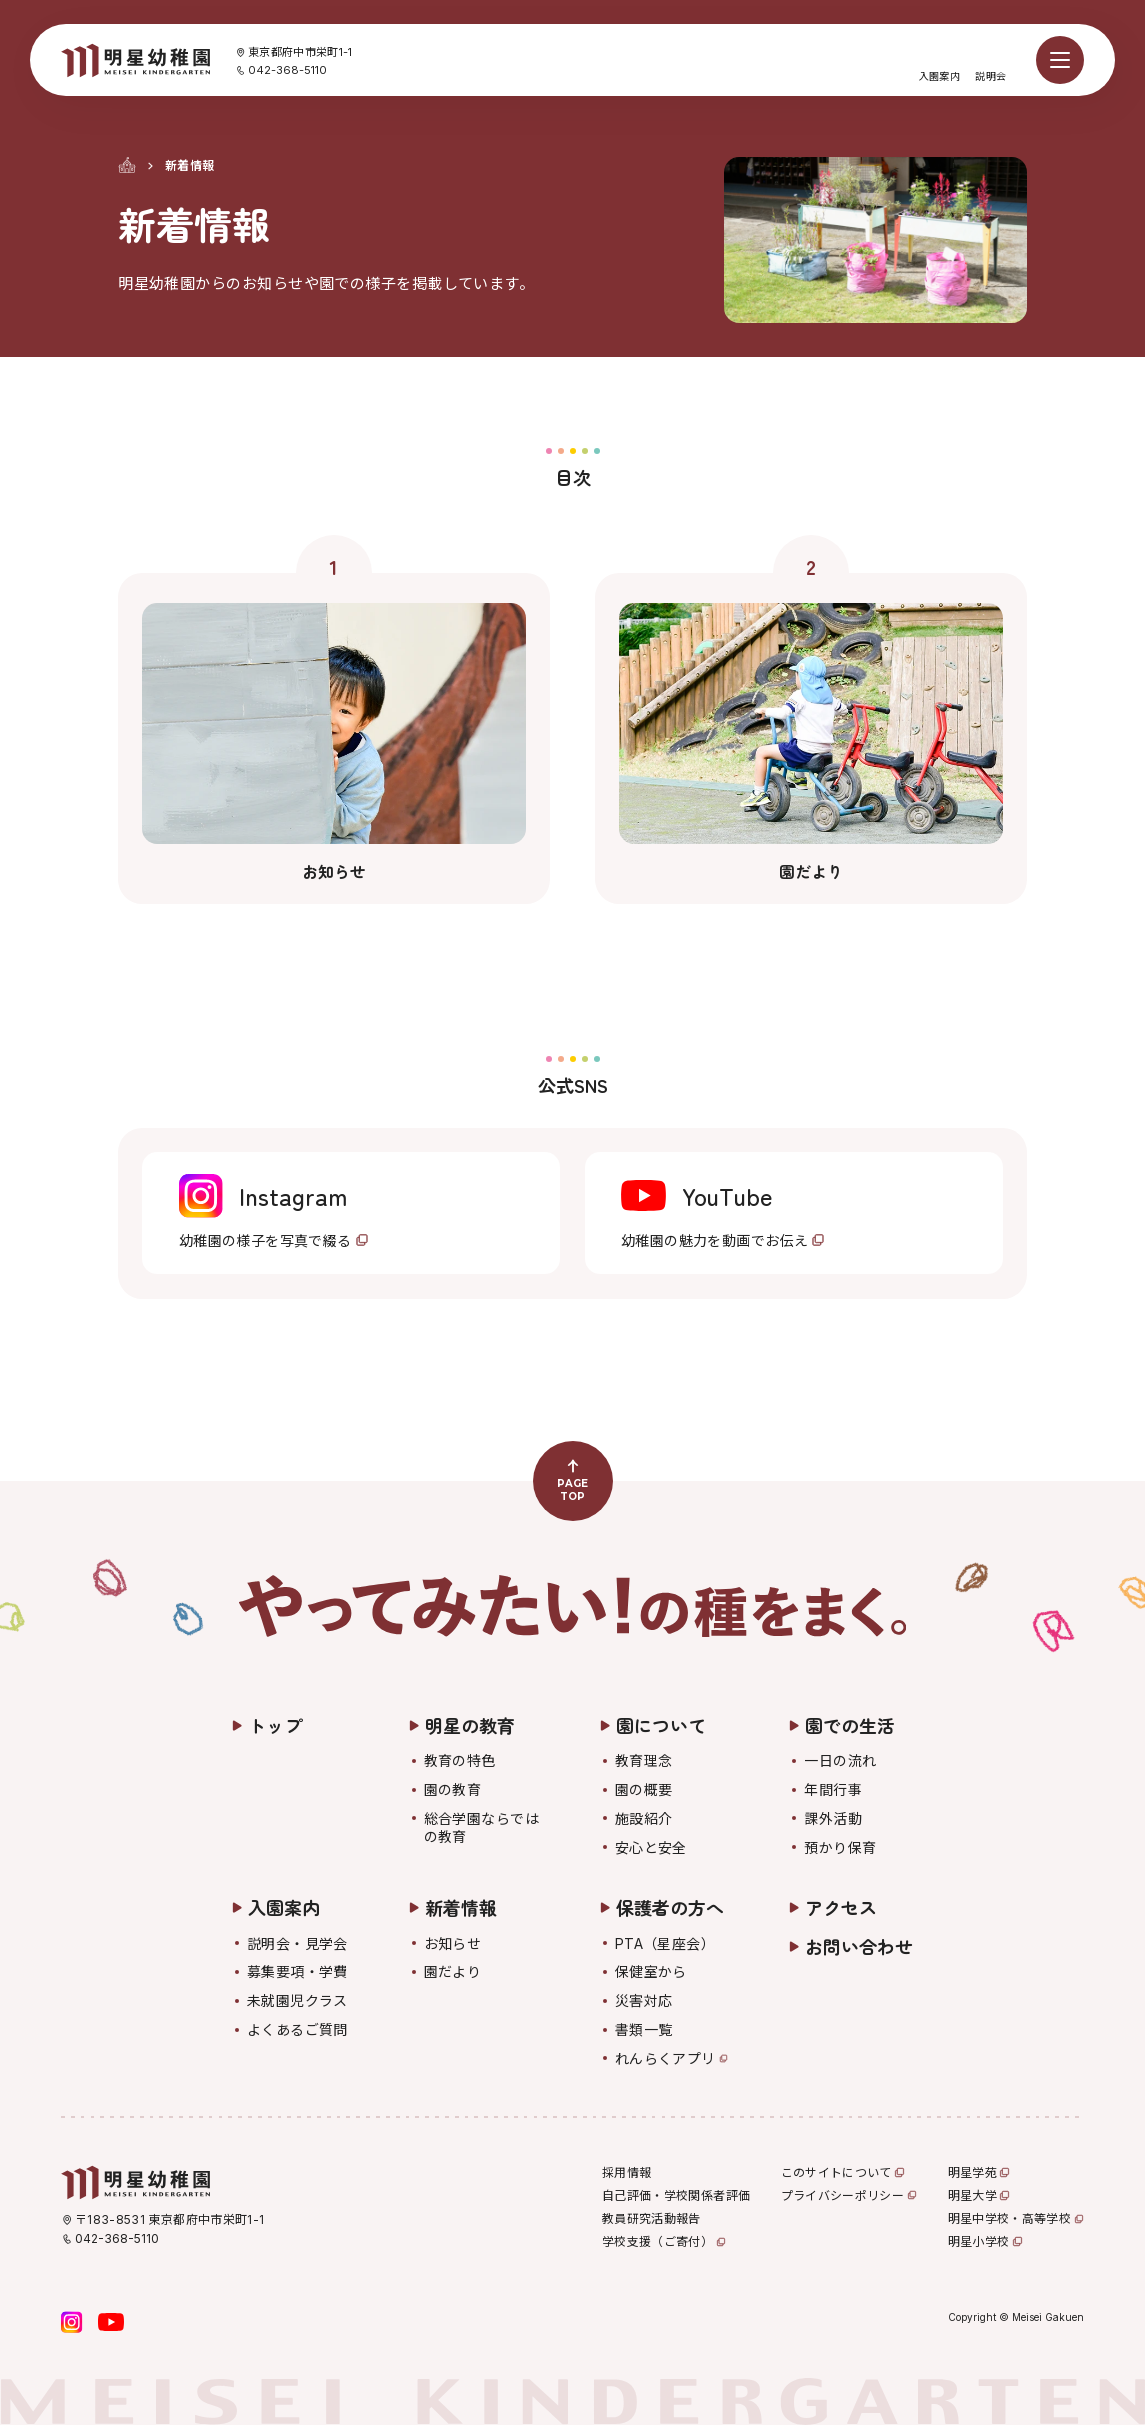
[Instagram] (72, 2322)
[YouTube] (111, 2322)
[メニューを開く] (1060, 60)
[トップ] (127, 165)
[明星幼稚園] (136, 60)
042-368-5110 (287, 70)
